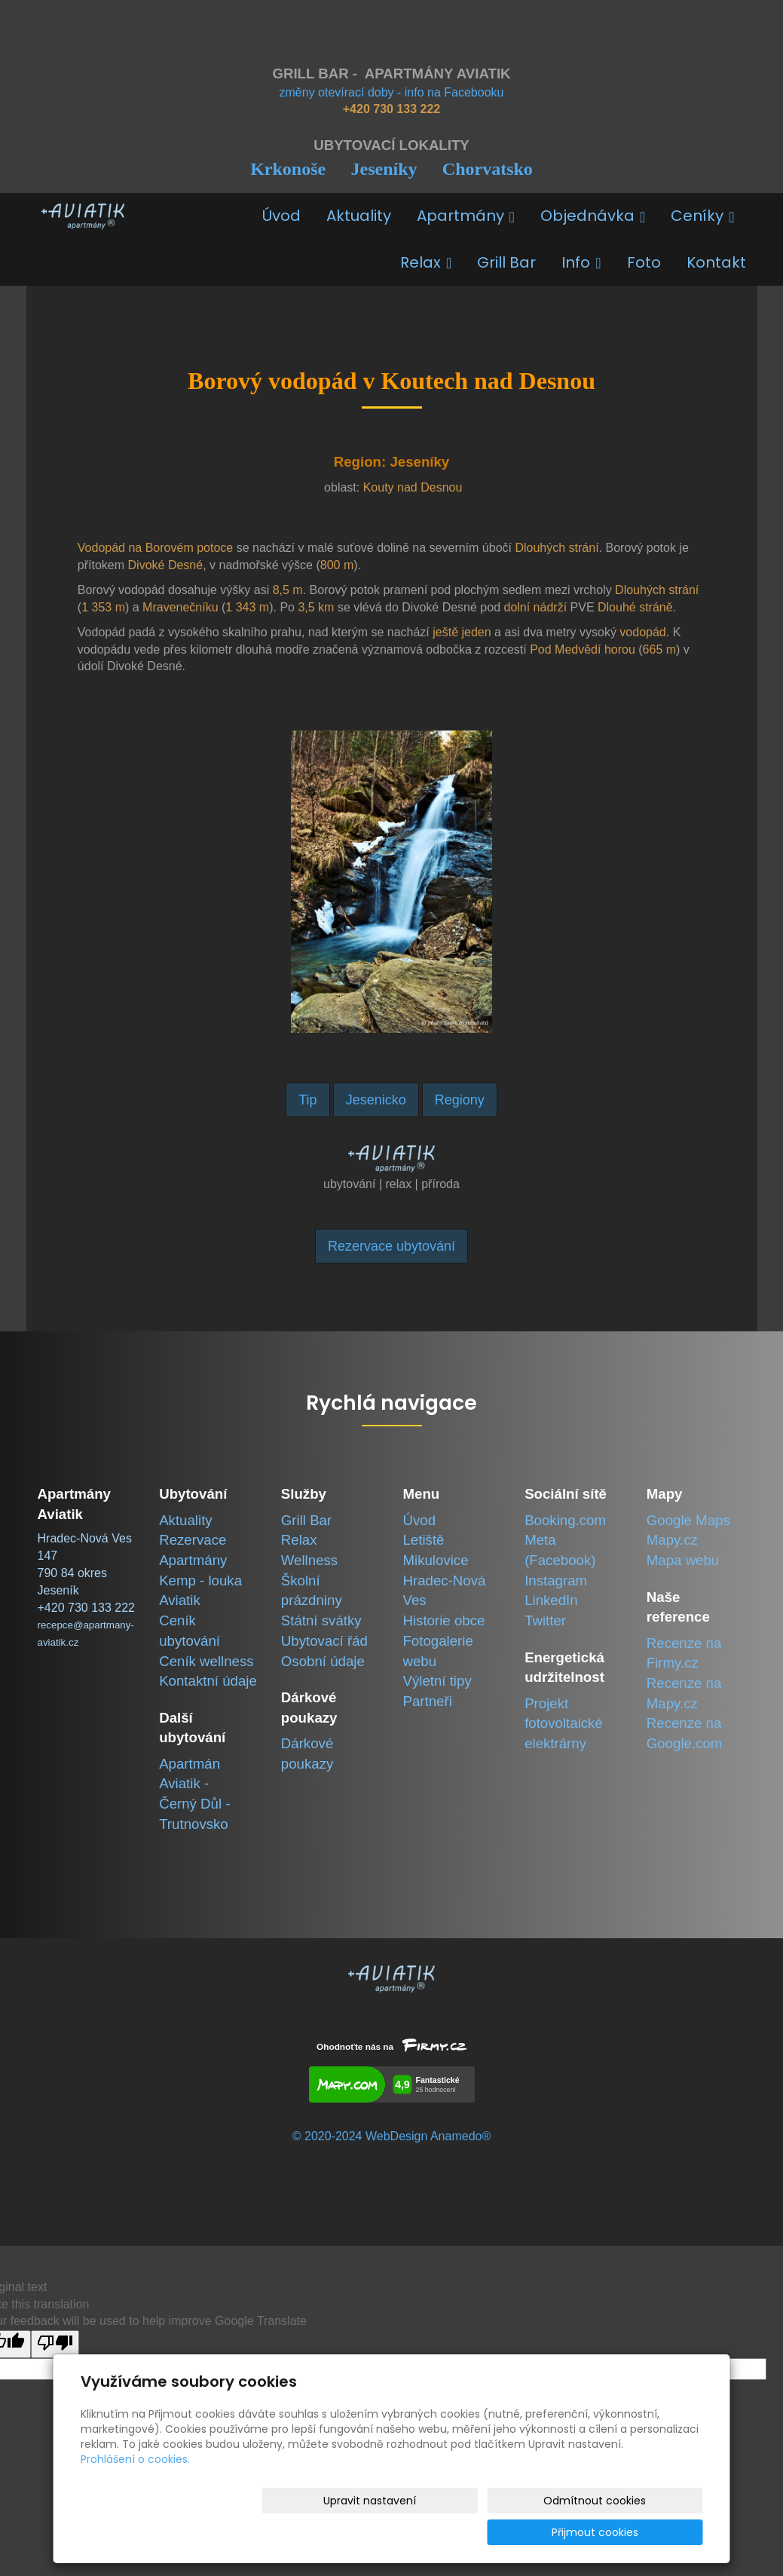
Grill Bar (506, 262)
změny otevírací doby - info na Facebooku (392, 92)
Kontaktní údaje (208, 1681)
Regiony (460, 1099)
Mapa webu (683, 1560)
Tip (307, 1099)
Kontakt (716, 262)
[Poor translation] (55, 2344)
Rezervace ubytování (391, 1246)
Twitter (545, 1620)
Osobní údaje (323, 1661)
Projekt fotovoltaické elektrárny (564, 1723)
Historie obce (443, 1620)
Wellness (309, 1560)
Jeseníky (383, 169)
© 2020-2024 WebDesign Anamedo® (391, 2136)
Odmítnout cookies (524, 2532)
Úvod (281, 215)
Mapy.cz (672, 1540)
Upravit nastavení (396, 2532)
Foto (644, 262)
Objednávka (592, 215)
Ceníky (702, 215)
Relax (425, 262)
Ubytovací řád (324, 1641)
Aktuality (358, 215)
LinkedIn (551, 1600)
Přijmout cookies (645, 2532)
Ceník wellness (206, 1661)
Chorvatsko (487, 169)
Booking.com (565, 1520)
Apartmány (466, 215)
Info (581, 262)
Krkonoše (288, 169)
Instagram (556, 1580)
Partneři (426, 1701)
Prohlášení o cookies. (135, 2490)
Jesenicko (376, 1099)
